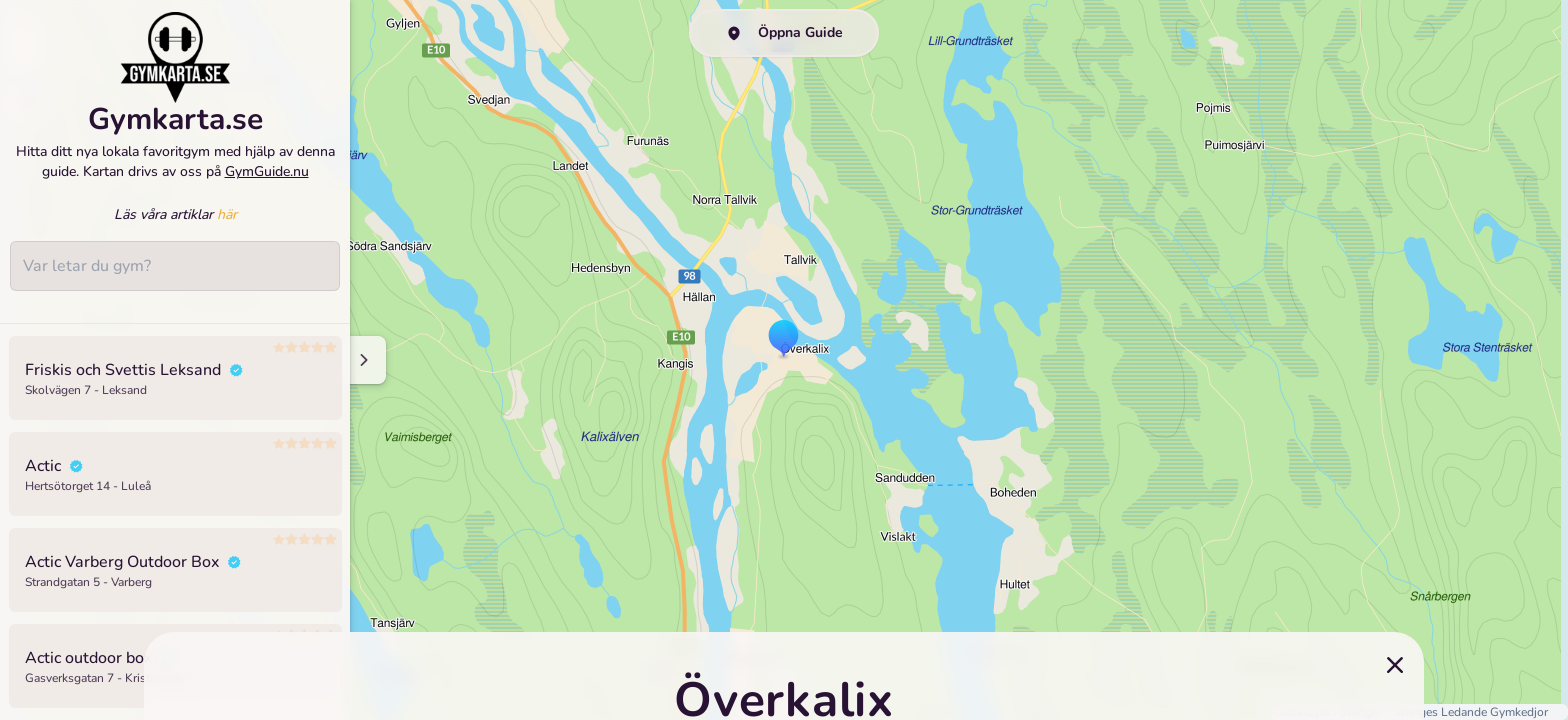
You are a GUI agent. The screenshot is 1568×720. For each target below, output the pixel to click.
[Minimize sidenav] (362, 360)
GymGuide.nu (267, 191)
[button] (783, 340)
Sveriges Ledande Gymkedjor (1470, 712)
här (227, 234)
